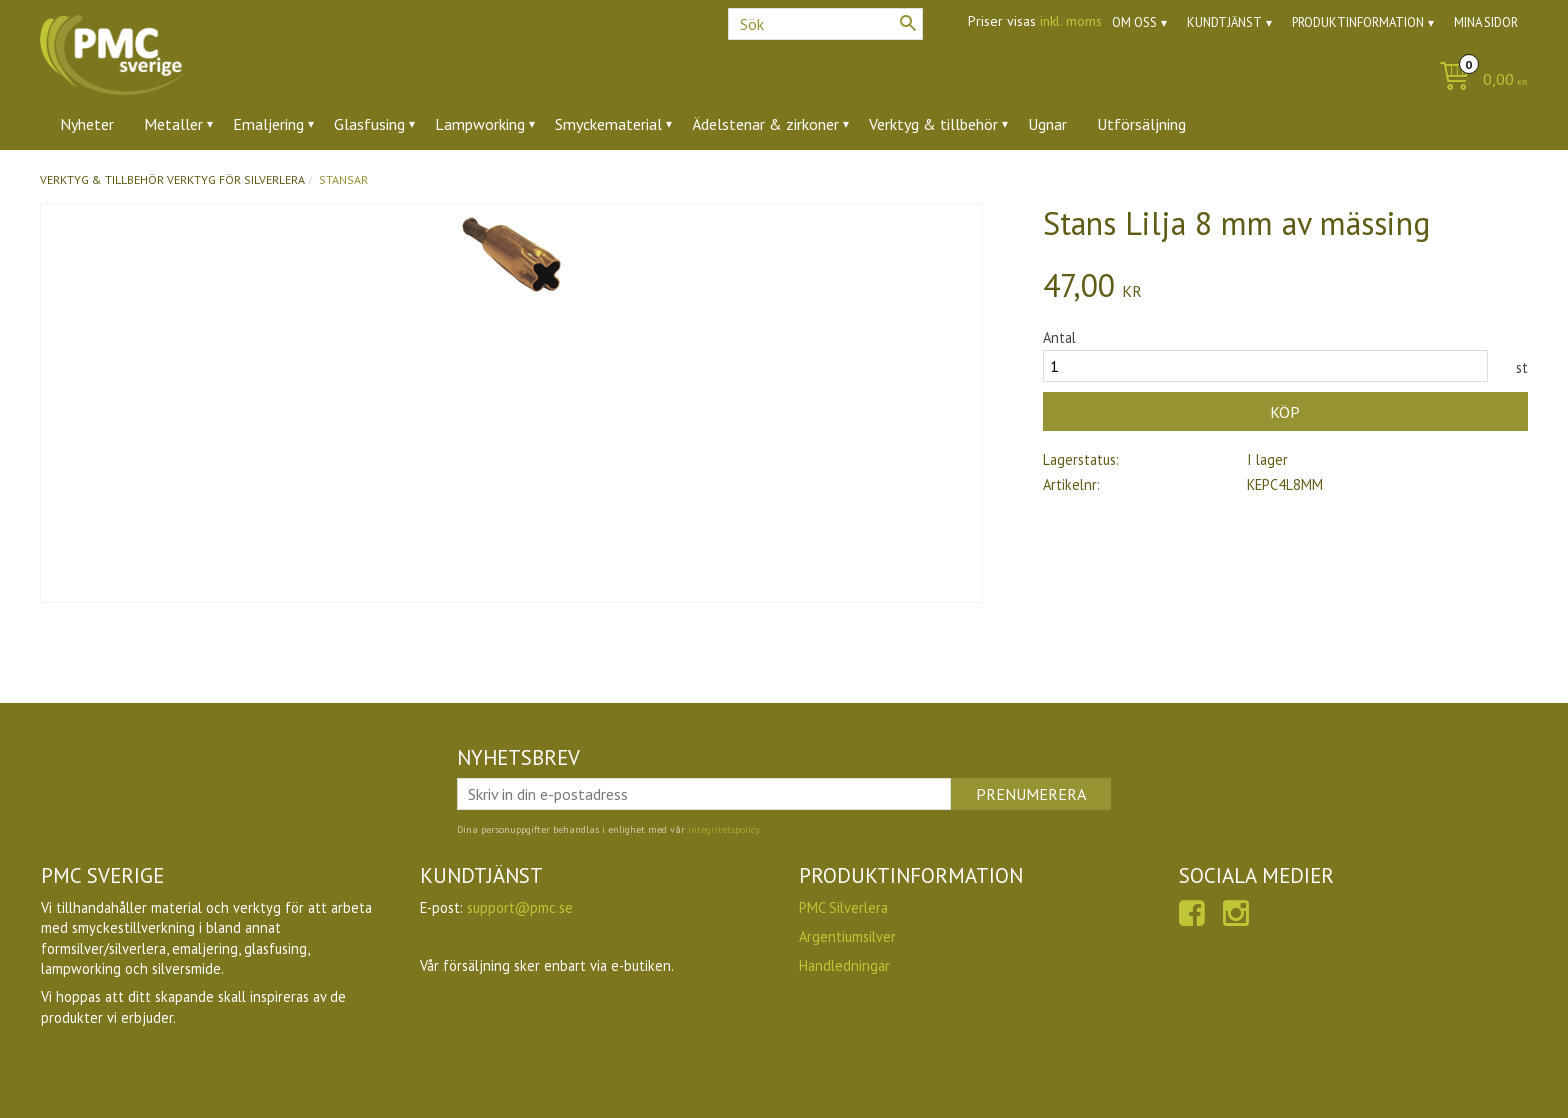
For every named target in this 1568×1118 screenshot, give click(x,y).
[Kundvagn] (1478, 80)
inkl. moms (1071, 21)
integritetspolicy (723, 829)
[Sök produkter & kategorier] (825, 24)
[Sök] (908, 23)
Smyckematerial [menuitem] (608, 124)
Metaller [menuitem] (173, 124)
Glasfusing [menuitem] (369, 124)
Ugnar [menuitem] (1047, 124)
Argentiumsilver (847, 936)
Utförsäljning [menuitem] (1141, 124)
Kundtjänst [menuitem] (1224, 22)
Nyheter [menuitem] (87, 124)
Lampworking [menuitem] (480, 124)
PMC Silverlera (843, 907)
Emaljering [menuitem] (268, 124)
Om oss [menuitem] (1134, 22)
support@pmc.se (520, 907)
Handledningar (844, 965)
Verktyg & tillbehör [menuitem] (933, 124)
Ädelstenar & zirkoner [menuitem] (765, 124)
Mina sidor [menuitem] (1486, 22)
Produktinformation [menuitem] (1358, 22)
